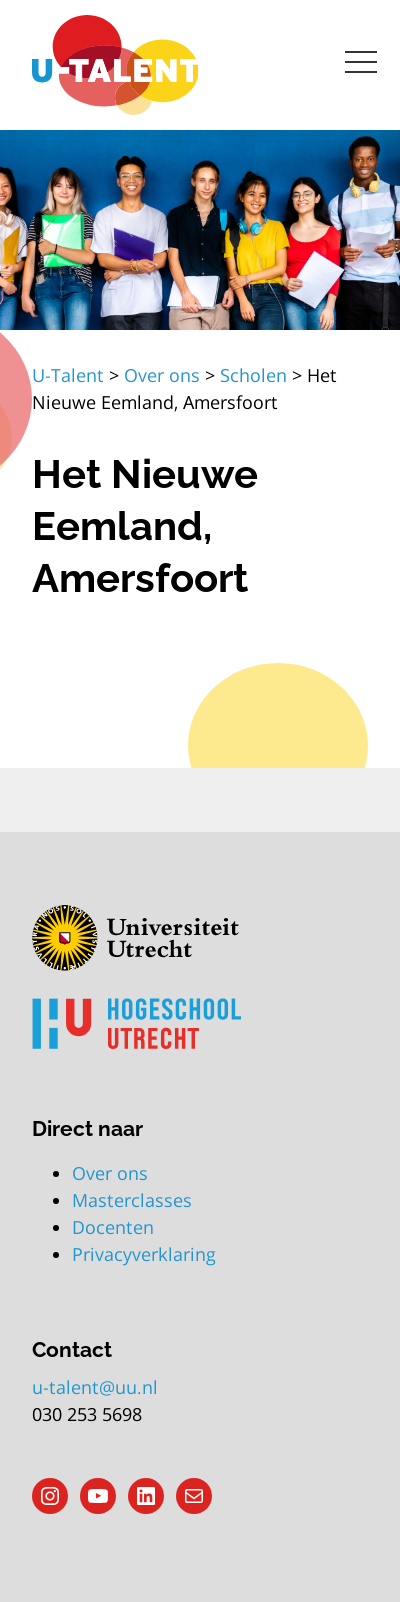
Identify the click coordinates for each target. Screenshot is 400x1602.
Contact (72, 1349)
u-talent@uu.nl (95, 1387)
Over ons (110, 1173)
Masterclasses (132, 1200)
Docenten (113, 1227)
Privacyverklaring (144, 1254)
